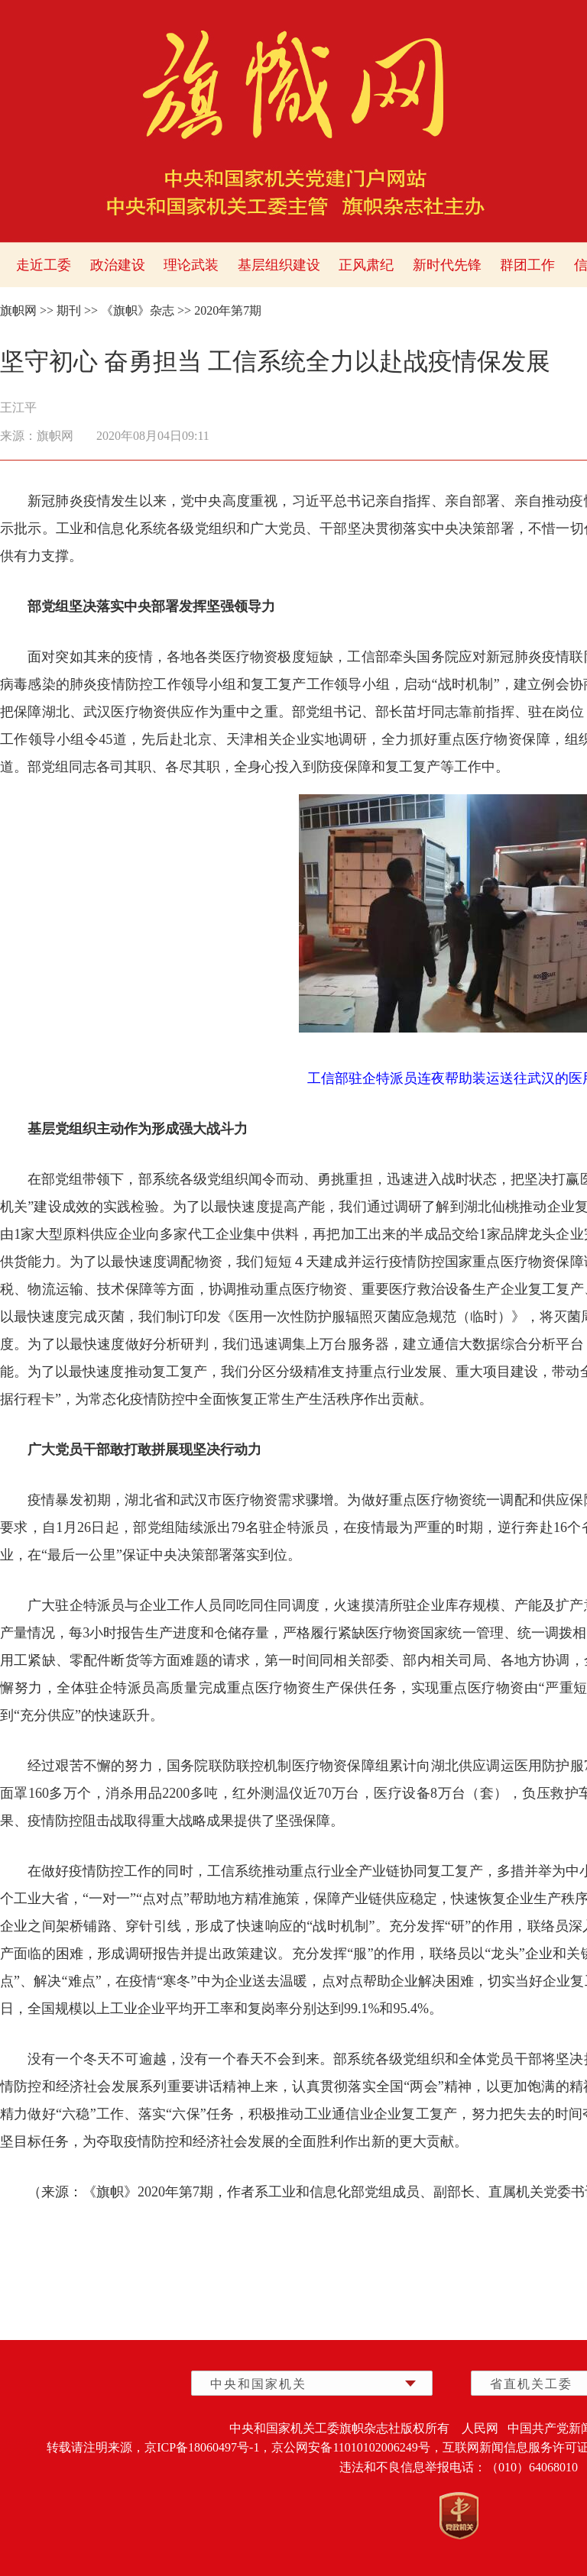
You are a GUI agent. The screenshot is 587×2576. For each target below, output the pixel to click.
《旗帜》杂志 (137, 310)
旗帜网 (18, 310)
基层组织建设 (279, 265)
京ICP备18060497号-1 (201, 2447)
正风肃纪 (366, 265)
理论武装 (191, 265)
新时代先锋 (447, 265)
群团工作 (527, 265)
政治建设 (117, 265)
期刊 (69, 310)
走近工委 (43, 265)
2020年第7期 (227, 310)
